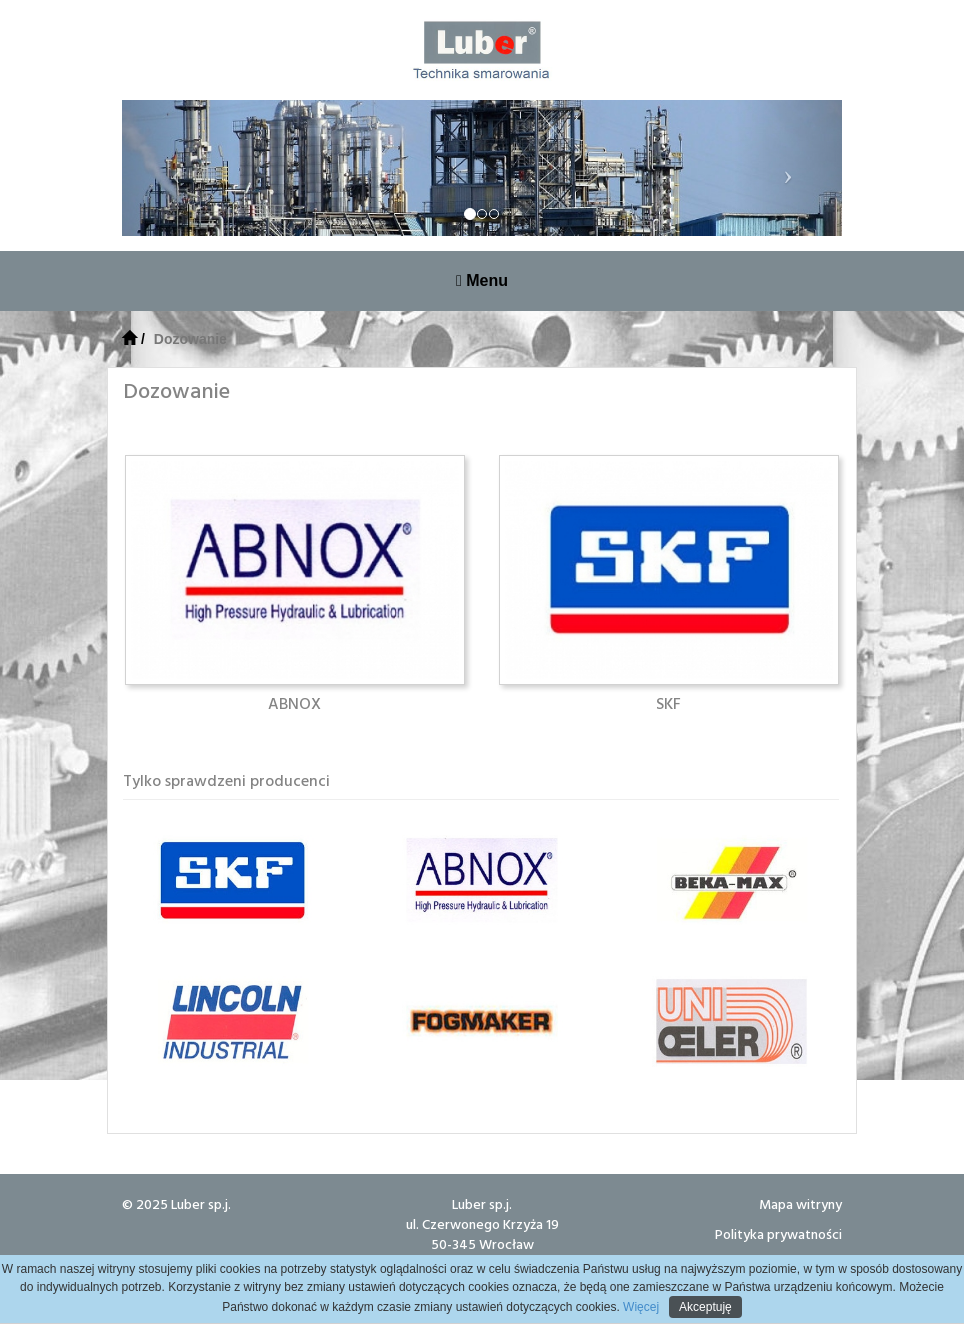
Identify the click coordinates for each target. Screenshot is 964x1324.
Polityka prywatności (778, 1233)
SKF (668, 703)
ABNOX (294, 703)
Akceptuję (705, 1307)
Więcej (639, 1307)
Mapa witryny (800, 1203)
